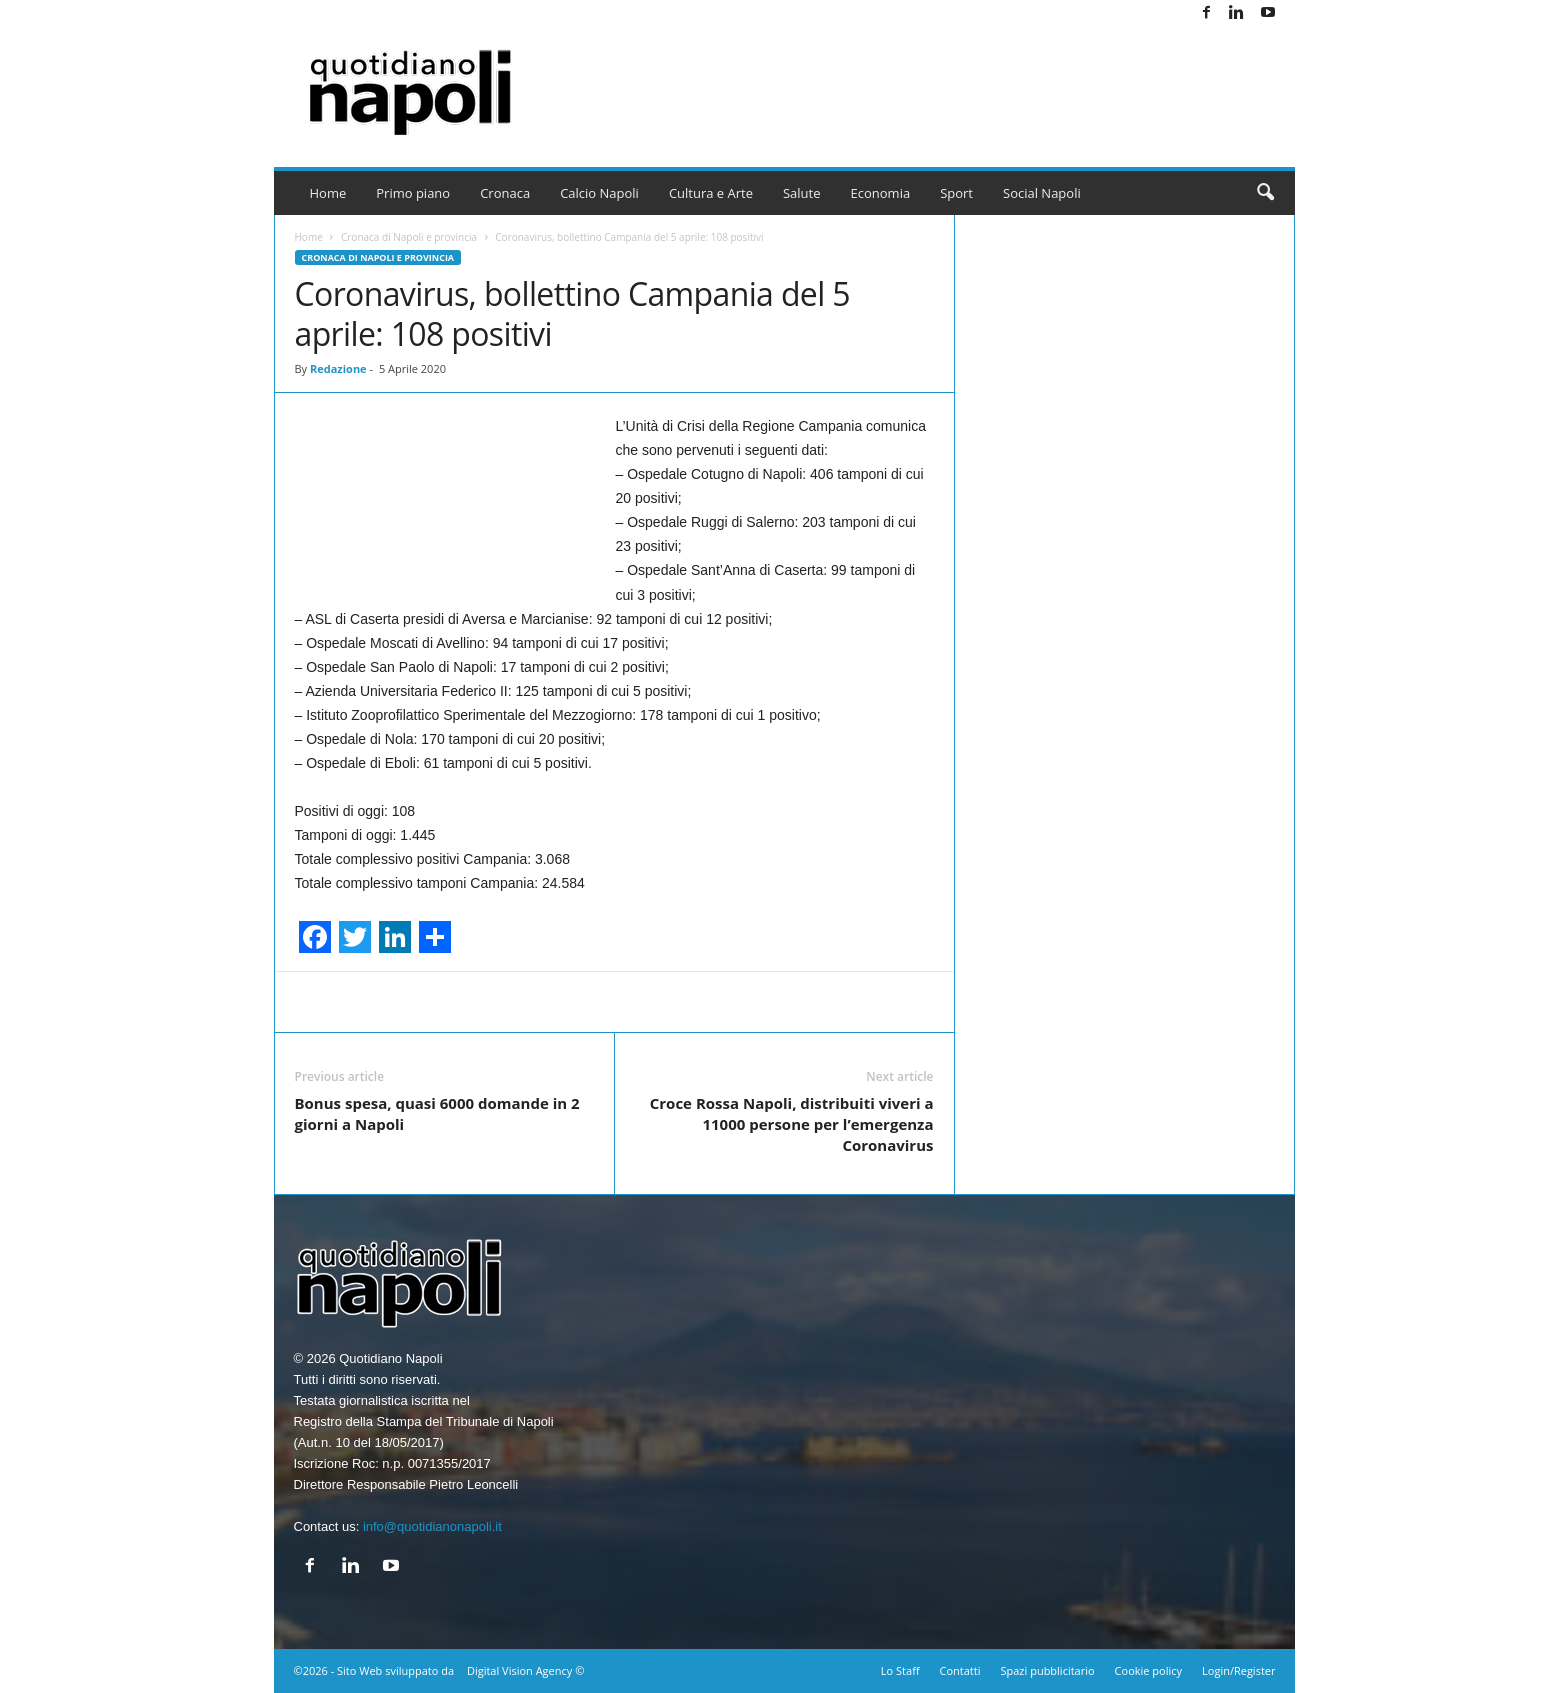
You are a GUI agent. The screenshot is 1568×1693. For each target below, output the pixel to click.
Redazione (338, 368)
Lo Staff (900, 1670)
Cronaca (505, 193)
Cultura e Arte (711, 193)
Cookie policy (1148, 1670)
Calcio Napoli (599, 193)
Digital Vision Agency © (525, 1670)
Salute (802, 193)
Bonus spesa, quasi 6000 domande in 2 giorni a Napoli (437, 1113)
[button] (1265, 193)
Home (328, 193)
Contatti (960, 1670)
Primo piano (413, 193)
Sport (956, 193)
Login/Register (1238, 1670)
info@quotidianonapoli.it (432, 1526)
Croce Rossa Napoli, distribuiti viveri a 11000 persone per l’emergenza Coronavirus (792, 1124)
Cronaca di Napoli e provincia (409, 237)
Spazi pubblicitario (1047, 1670)
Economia (881, 193)
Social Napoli (1042, 193)
